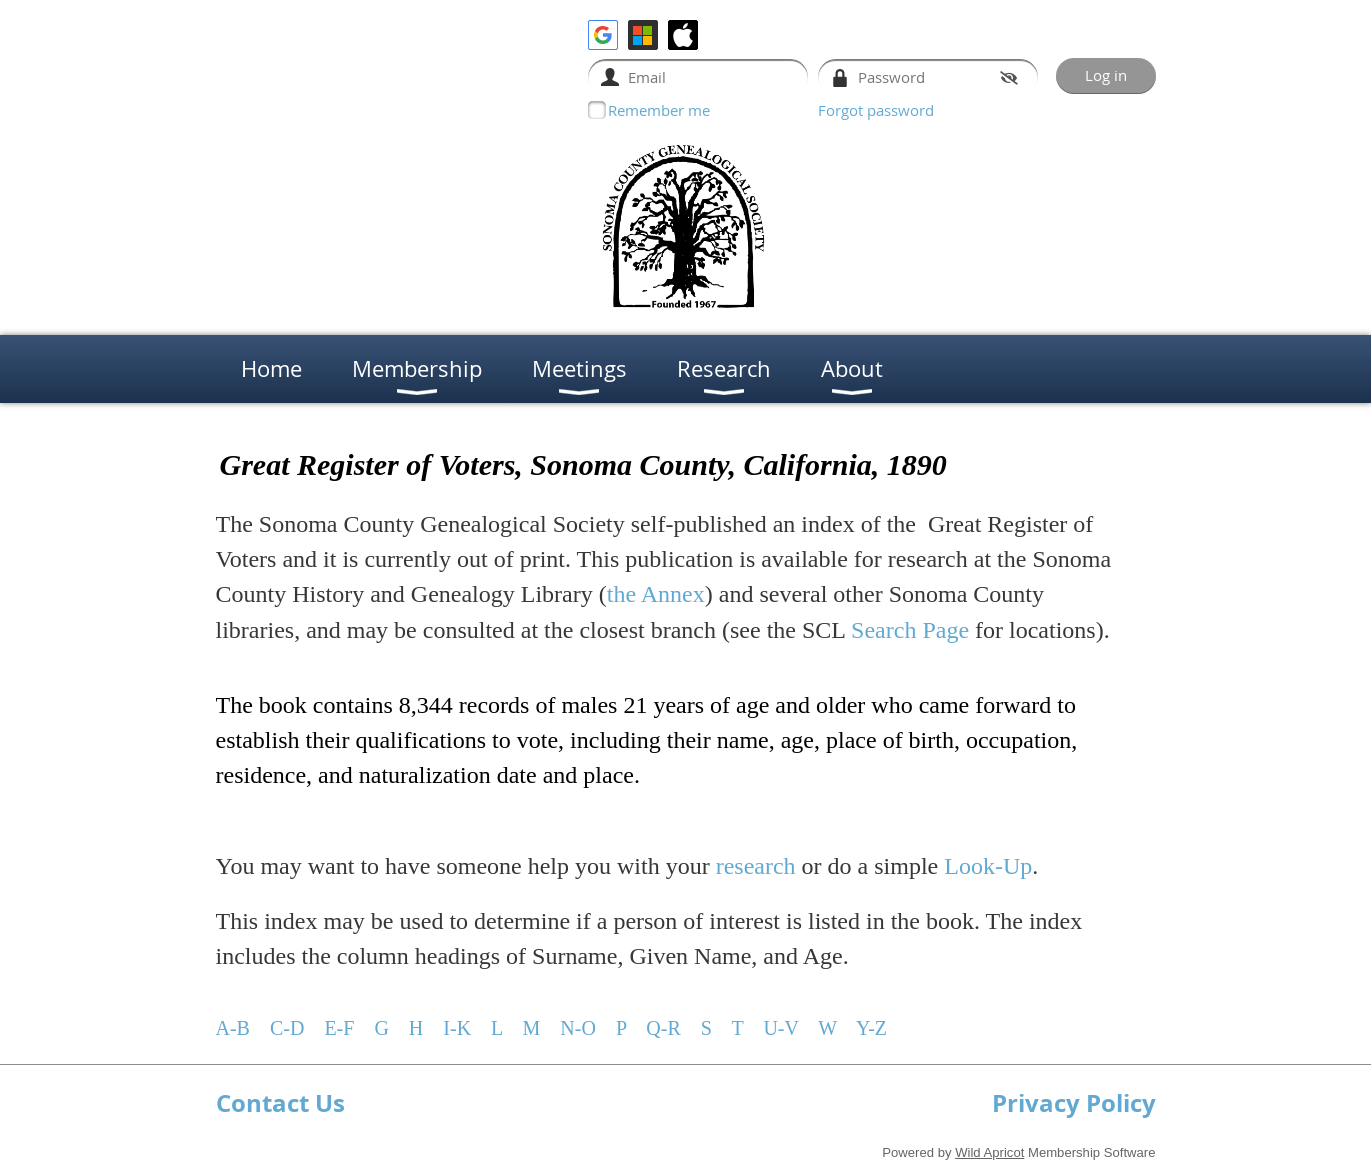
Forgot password (876, 110)
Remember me (659, 110)
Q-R (660, 1028)
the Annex (656, 594)
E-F (339, 1028)
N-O (578, 1028)
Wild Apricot (989, 1152)
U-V (780, 1028)
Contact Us (280, 1103)
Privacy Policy (1074, 1103)
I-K (457, 1028)
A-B (233, 1028)
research (756, 866)
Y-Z (871, 1028)
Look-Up (988, 866)
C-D (287, 1028)
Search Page (910, 630)
